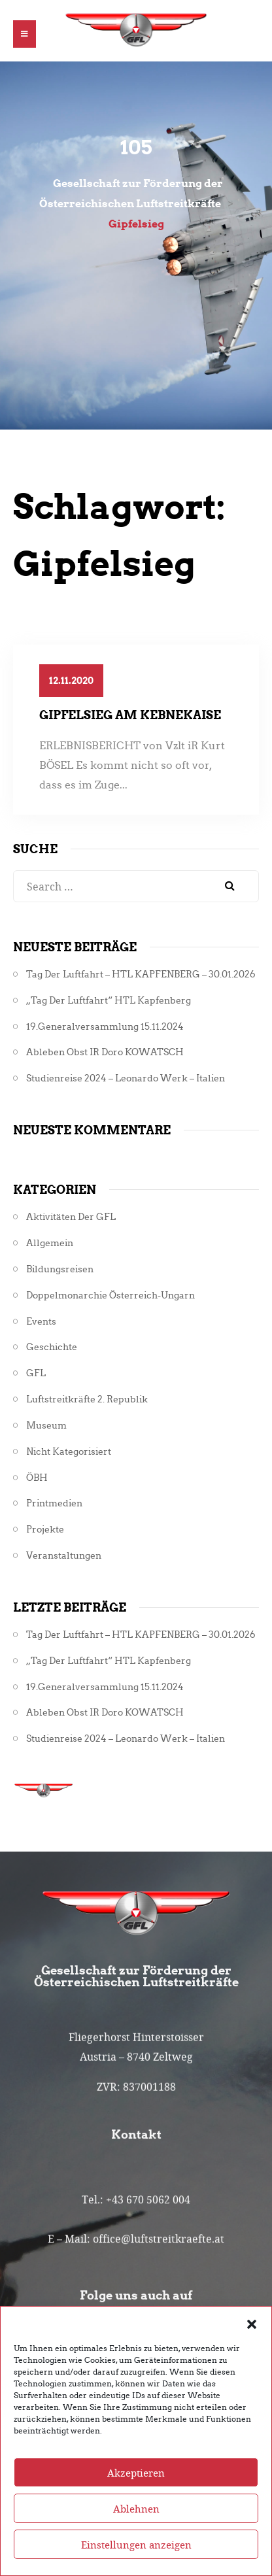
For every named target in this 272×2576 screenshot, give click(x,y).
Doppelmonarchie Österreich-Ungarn (110, 1295)
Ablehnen (136, 2534)
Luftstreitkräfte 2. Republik (87, 1399)
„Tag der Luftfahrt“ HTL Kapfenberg (108, 1000)
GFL (36, 1373)
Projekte (45, 1529)
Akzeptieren (136, 2498)
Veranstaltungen (63, 1555)
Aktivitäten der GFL (71, 1217)
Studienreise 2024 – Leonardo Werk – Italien (125, 1078)
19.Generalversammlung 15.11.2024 (105, 1026)
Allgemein (49, 1243)
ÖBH (37, 1477)
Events (41, 1321)
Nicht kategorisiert (68, 1451)
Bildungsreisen (60, 1269)
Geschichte (51, 1347)
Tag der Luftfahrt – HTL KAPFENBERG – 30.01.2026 (141, 974)
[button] (251, 2349)
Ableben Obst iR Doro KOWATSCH (105, 1052)
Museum (46, 1425)
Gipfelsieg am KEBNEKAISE (130, 714)
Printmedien (54, 1503)
